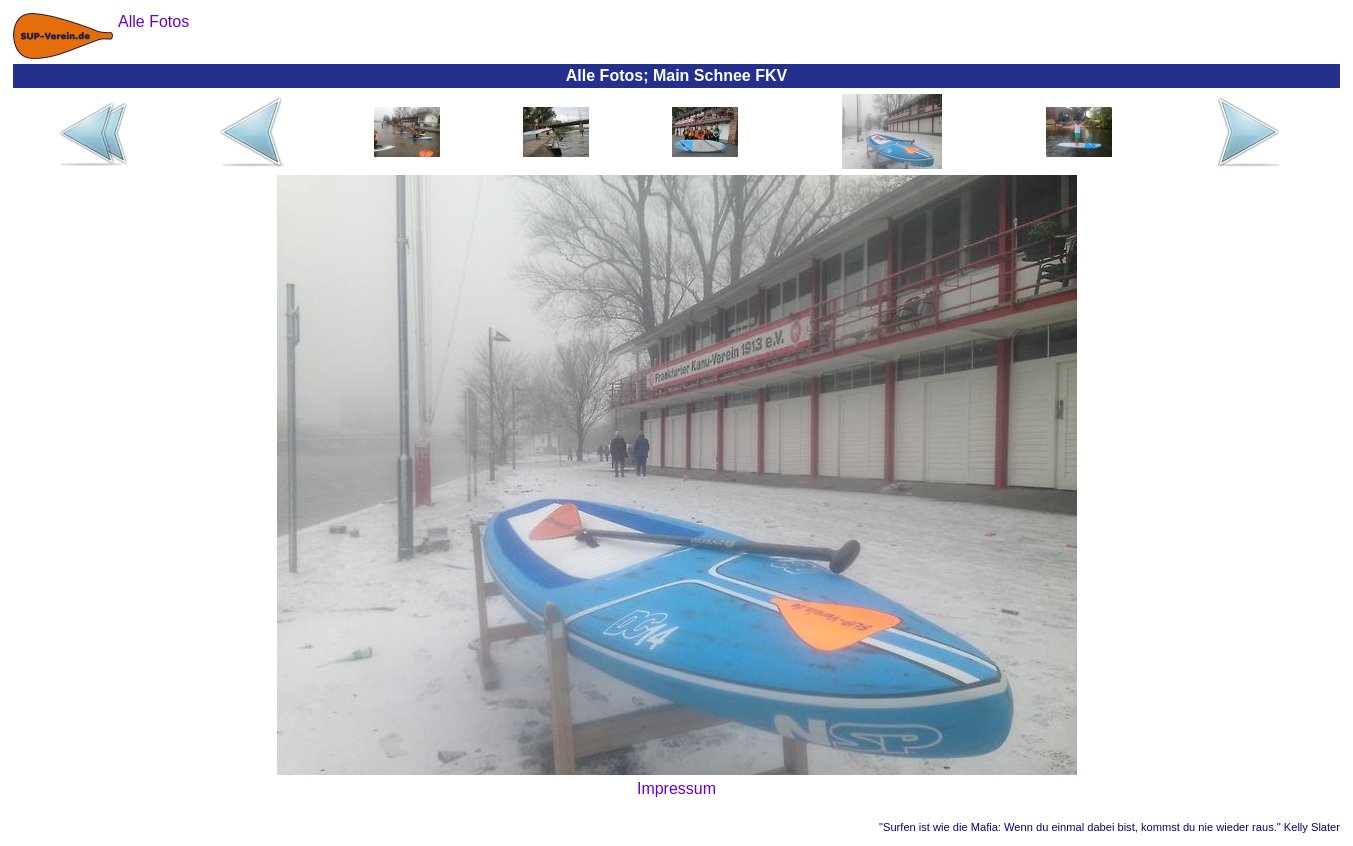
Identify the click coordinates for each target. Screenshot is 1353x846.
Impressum (676, 788)
